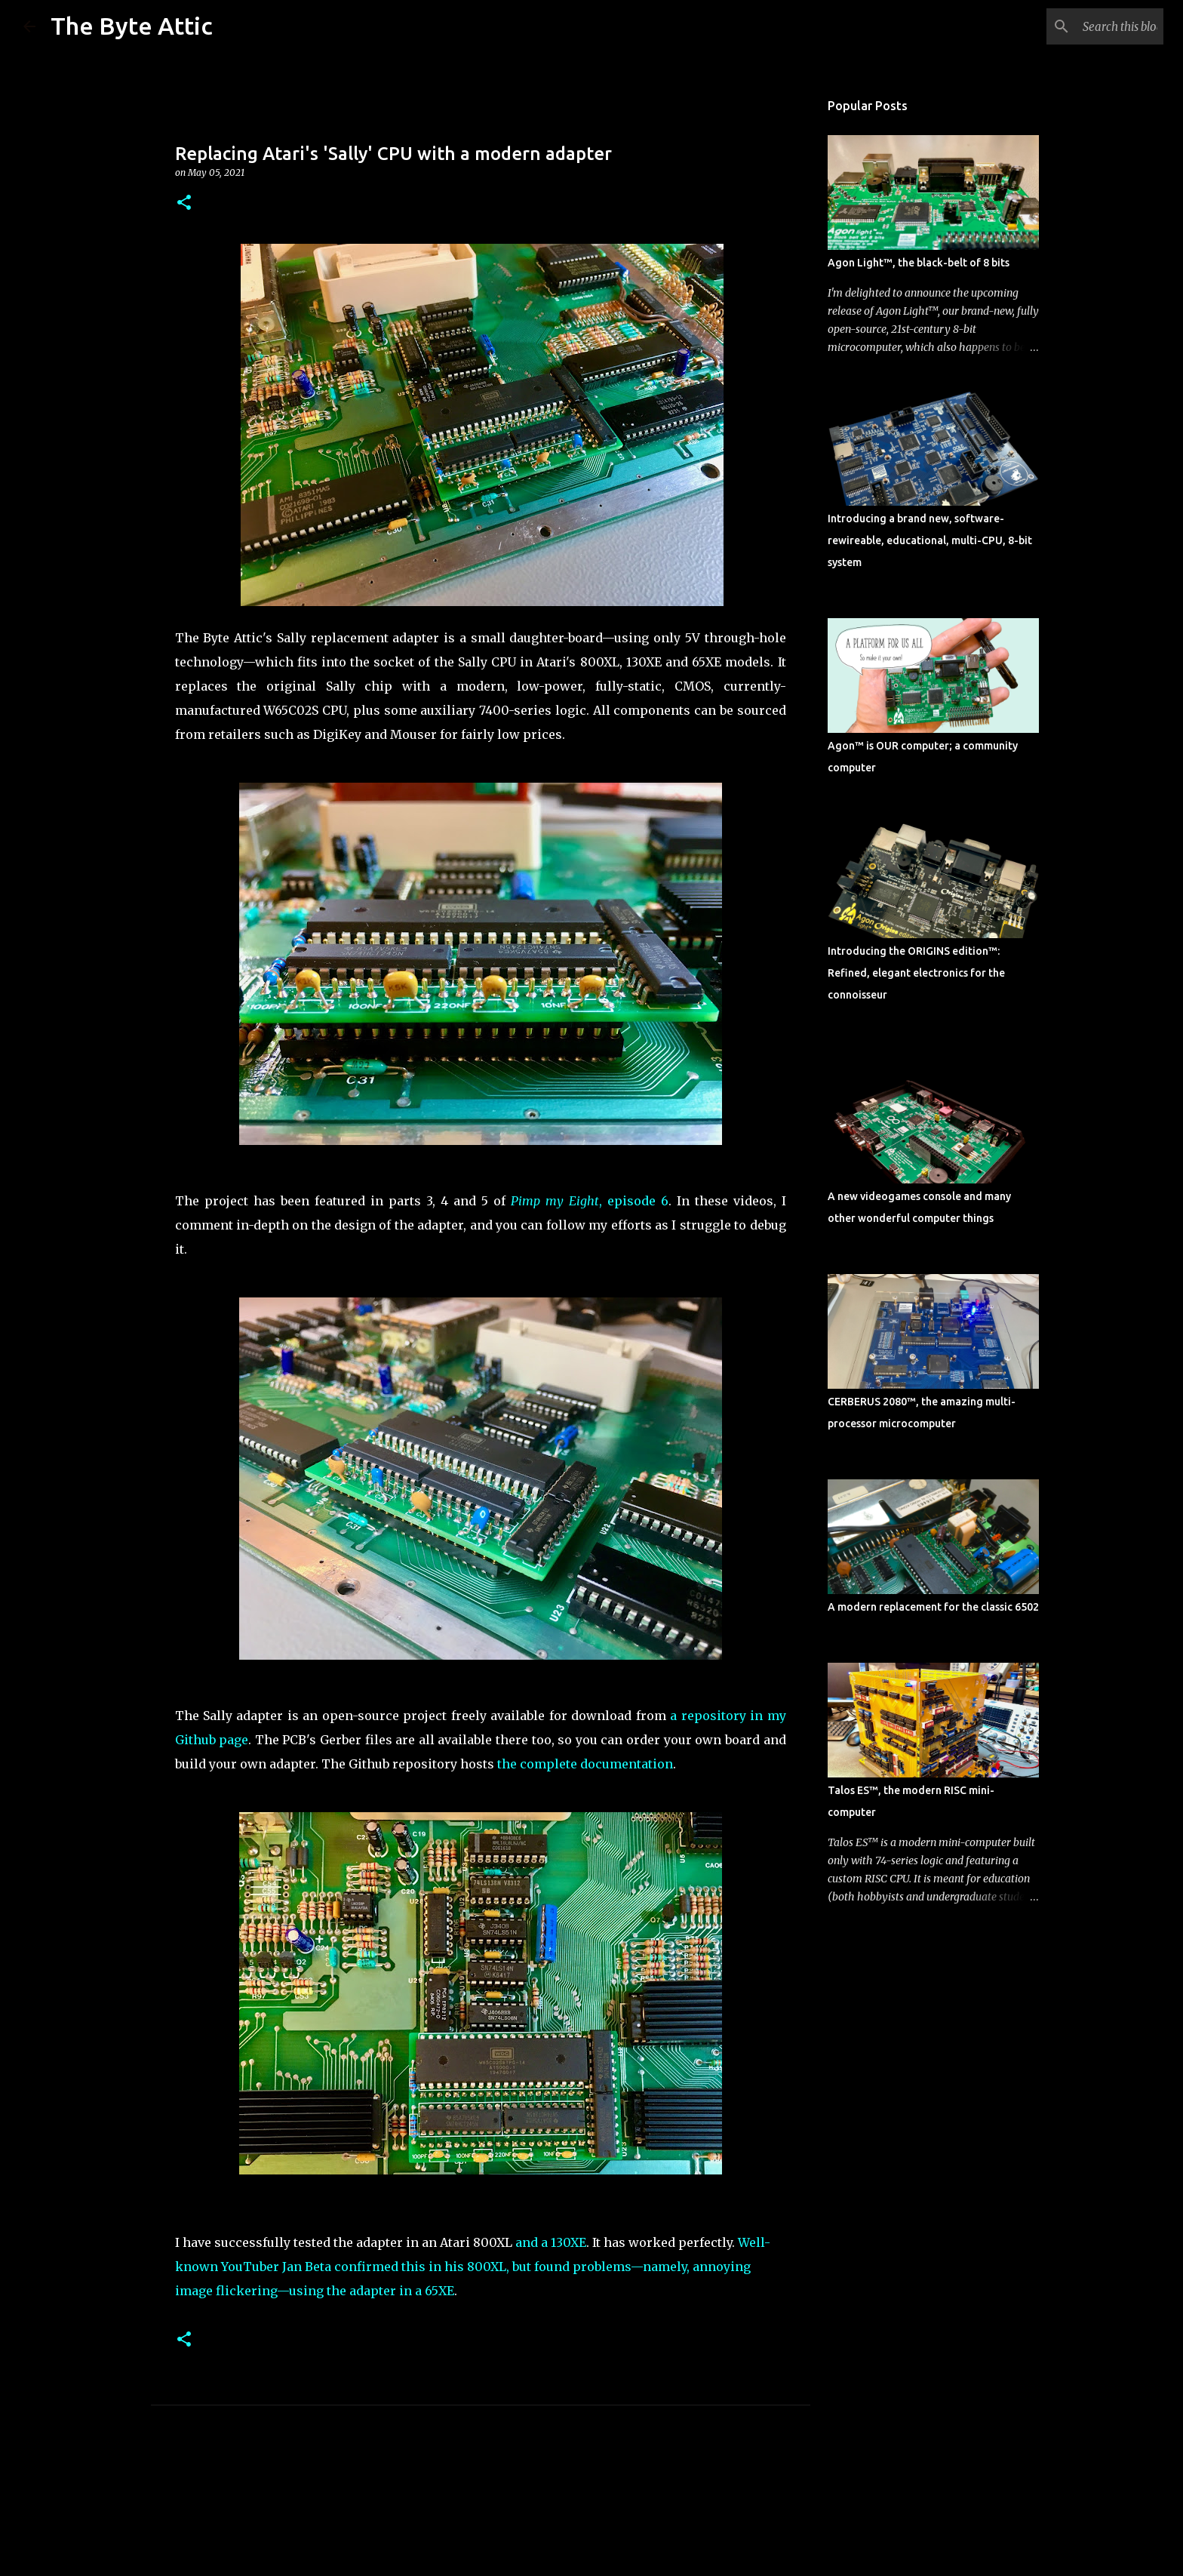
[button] (184, 203)
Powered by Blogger (591, 2493)
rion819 (628, 2523)
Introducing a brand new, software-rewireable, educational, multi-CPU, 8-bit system (930, 540)
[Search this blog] (1084, 26)
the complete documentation (585, 1763)
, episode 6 (589, 1200)
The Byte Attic (132, 25)
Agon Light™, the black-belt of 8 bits (918, 263)
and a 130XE (550, 2242)
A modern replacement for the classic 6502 (933, 1607)
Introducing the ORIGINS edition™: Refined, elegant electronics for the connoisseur (916, 973)
